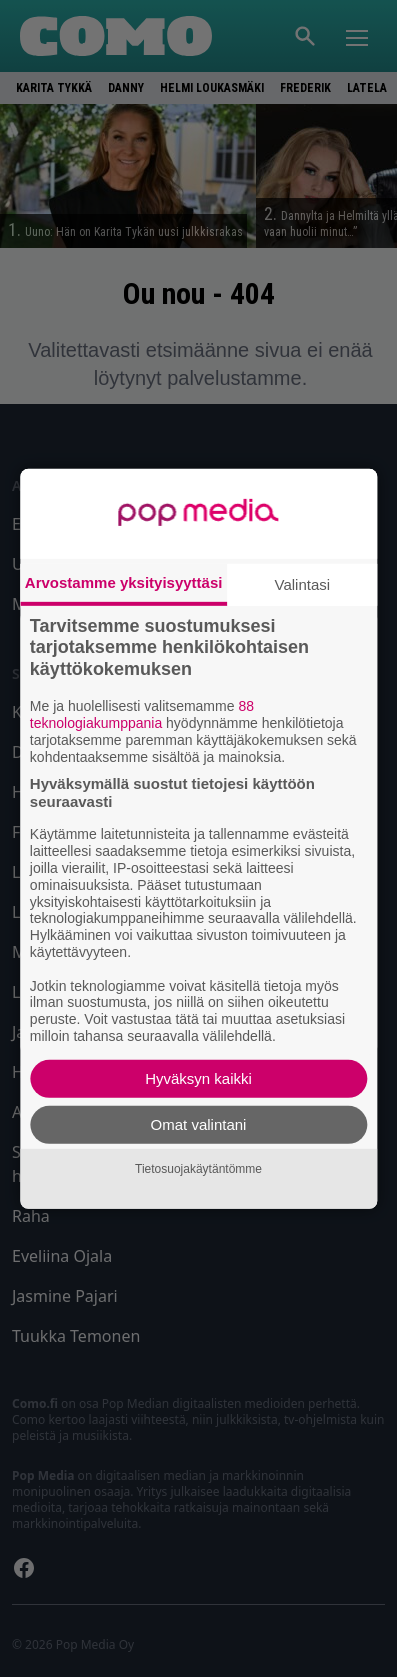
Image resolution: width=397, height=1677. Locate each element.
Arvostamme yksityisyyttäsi (124, 581)
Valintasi (303, 583)
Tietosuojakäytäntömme (198, 1169)
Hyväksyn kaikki (198, 1078)
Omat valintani (199, 1124)
